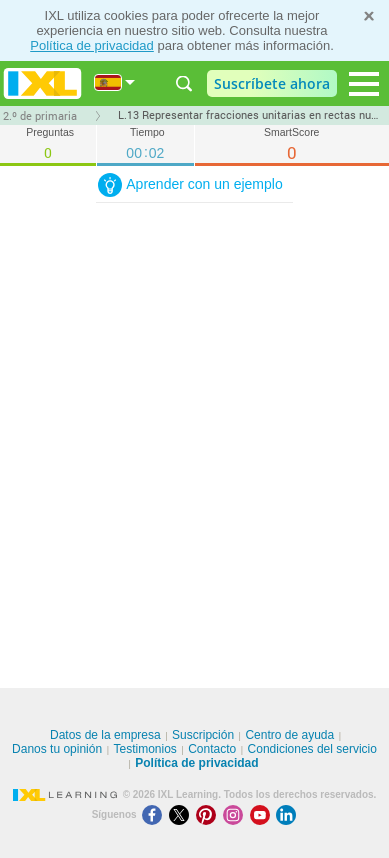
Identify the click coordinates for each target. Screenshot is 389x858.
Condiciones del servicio (312, 749)
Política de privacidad (92, 45)
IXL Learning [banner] (42, 83)
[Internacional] (115, 82)
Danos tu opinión (57, 749)
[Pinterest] (209, 814)
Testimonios (144, 749)
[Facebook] (155, 814)
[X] (182, 814)
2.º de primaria (40, 116)
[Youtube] (263, 814)
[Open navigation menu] (364, 84)
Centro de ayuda (289, 735)
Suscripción (203, 735)
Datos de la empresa (105, 735)
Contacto (212, 749)
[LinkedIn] (288, 814)
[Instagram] (236, 814)
